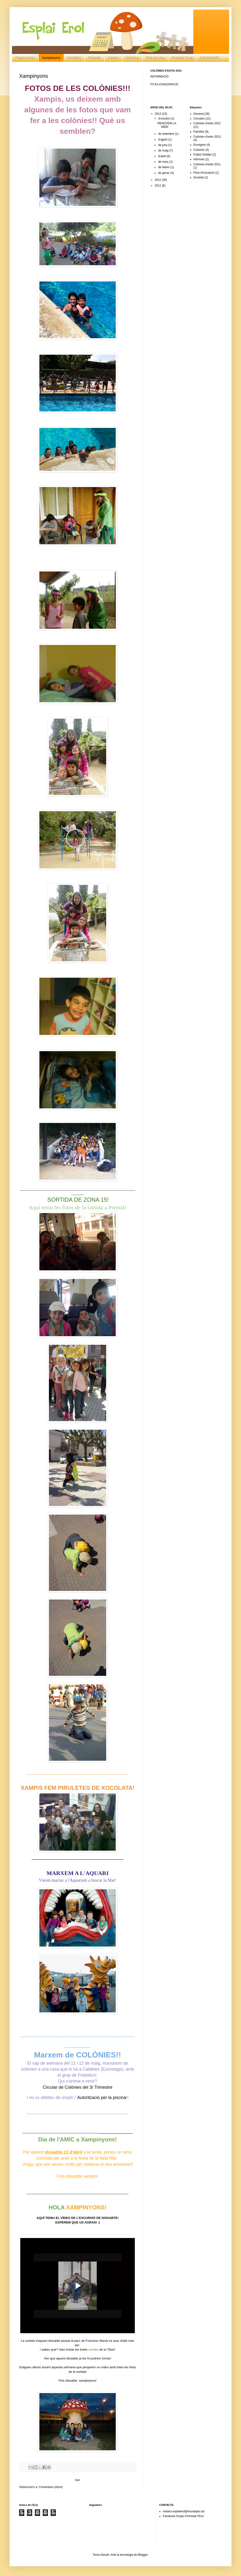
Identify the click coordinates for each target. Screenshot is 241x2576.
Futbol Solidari (203, 154)
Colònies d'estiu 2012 (207, 123)
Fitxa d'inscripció (204, 172)
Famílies (199, 131)
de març (163, 161)
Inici (77, 2480)
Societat (199, 177)
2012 (158, 180)
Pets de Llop (155, 58)
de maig (163, 150)
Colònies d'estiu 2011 (207, 164)
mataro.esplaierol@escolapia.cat (183, 2511)
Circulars (199, 118)
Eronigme (200, 144)
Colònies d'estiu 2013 (207, 136)
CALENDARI (209, 58)
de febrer (164, 167)
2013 (158, 113)
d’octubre (164, 118)
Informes (199, 159)
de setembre (166, 133)
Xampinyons (51, 58)
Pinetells (94, 58)
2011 (158, 185)
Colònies (199, 149)
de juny (163, 145)
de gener (164, 173)
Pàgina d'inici (25, 58)
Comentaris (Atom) (51, 2487)
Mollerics (132, 58)
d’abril (162, 156)
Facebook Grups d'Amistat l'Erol (183, 2516)
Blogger (143, 2554)
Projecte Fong (182, 58)
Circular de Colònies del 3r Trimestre (77, 2087)
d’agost (163, 139)
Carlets (113, 58)
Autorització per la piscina (101, 2097)
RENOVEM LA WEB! (166, 125)
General (199, 113)
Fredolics (74, 58)
